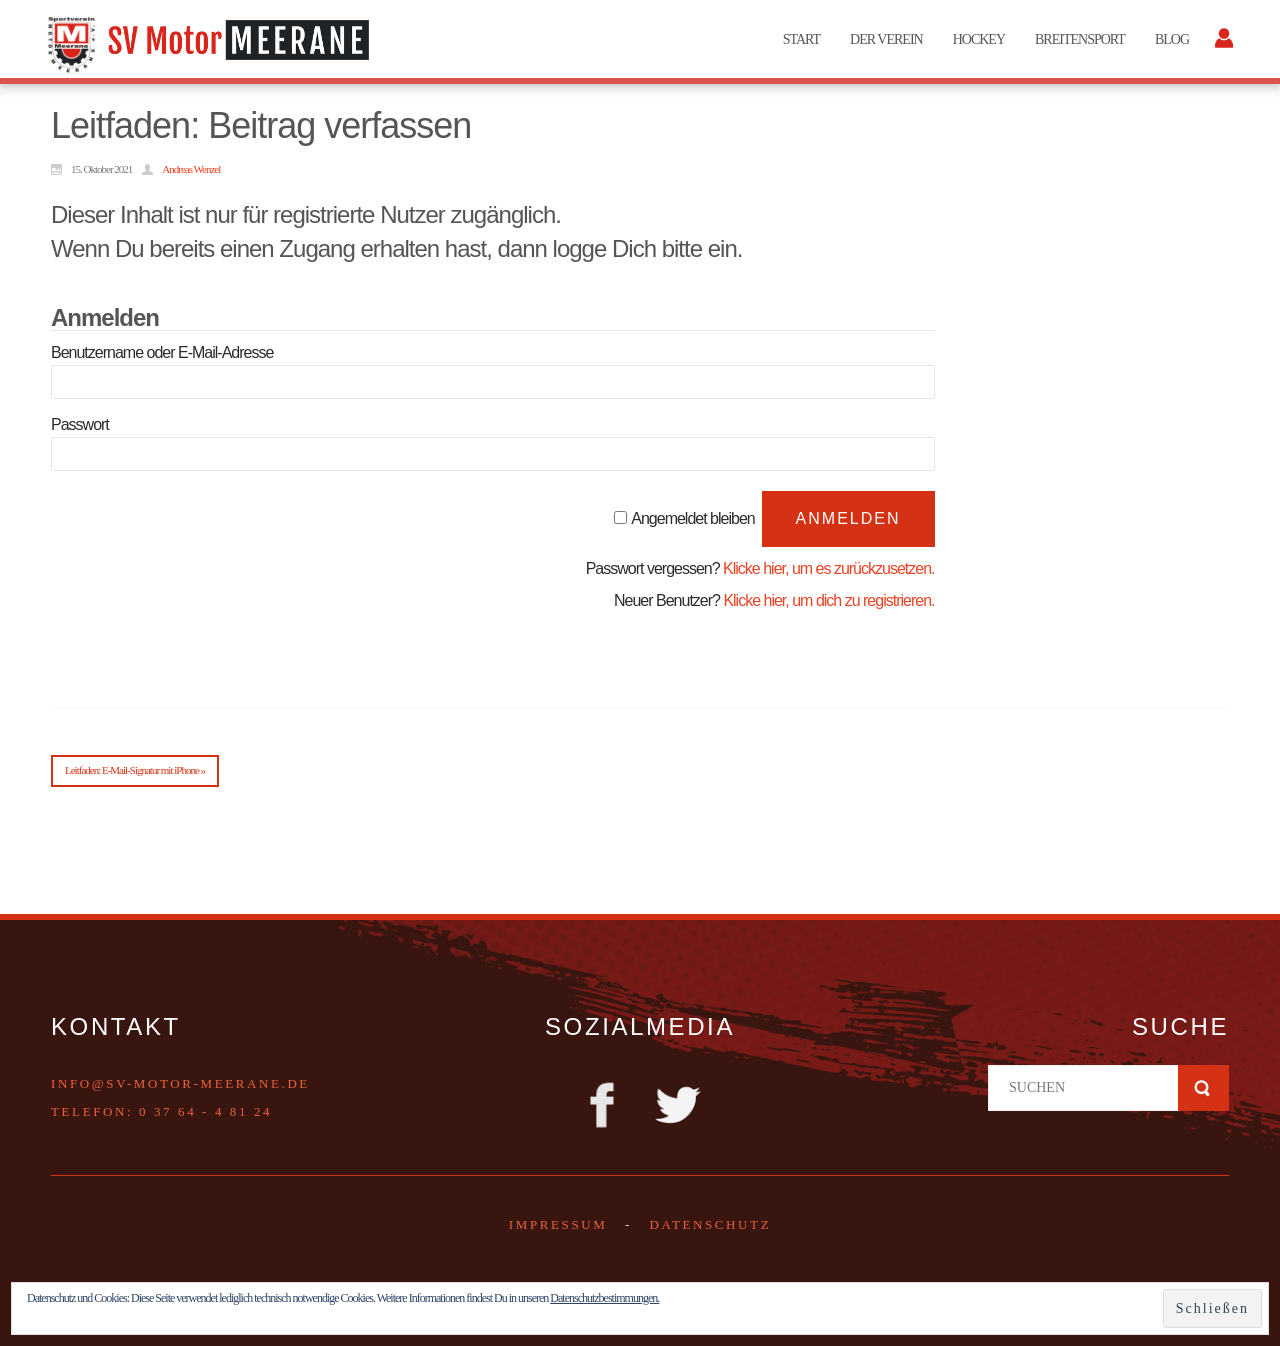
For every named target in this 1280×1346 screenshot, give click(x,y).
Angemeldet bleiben (692, 518)
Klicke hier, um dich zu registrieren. (828, 600)
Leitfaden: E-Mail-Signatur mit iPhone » (135, 770)
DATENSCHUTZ (710, 1224)
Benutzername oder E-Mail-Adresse (162, 352)
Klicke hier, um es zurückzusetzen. (828, 568)
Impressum (558, 1224)
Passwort (80, 424)
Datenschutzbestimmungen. (604, 1298)
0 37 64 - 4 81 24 (205, 1111)
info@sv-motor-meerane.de (180, 1083)
